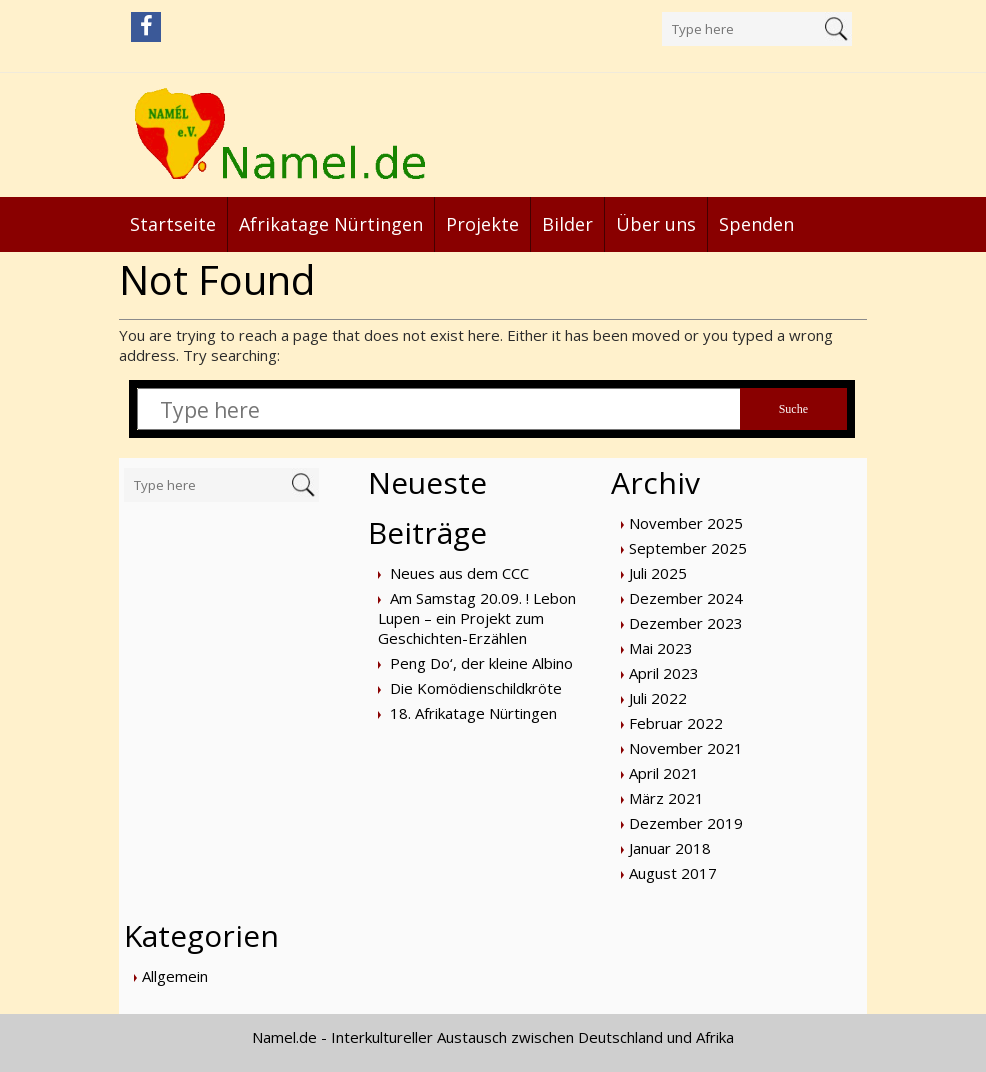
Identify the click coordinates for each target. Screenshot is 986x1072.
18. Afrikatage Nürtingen (473, 713)
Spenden (756, 224)
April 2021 (664, 773)
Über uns (656, 224)
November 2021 (686, 748)
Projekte (482, 224)
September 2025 (688, 548)
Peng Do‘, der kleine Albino (481, 663)
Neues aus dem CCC (459, 573)
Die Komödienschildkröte (476, 688)
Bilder (567, 224)
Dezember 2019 (686, 823)
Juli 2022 (658, 698)
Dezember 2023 (686, 623)
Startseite (173, 224)
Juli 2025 (658, 573)
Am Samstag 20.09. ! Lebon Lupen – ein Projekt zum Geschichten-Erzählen (477, 618)
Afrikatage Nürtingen (331, 224)
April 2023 (664, 673)
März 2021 (666, 798)
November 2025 (686, 523)
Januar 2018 (670, 848)
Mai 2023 (661, 648)
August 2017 (673, 873)
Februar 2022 (676, 723)
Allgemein (175, 976)
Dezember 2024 (686, 598)
